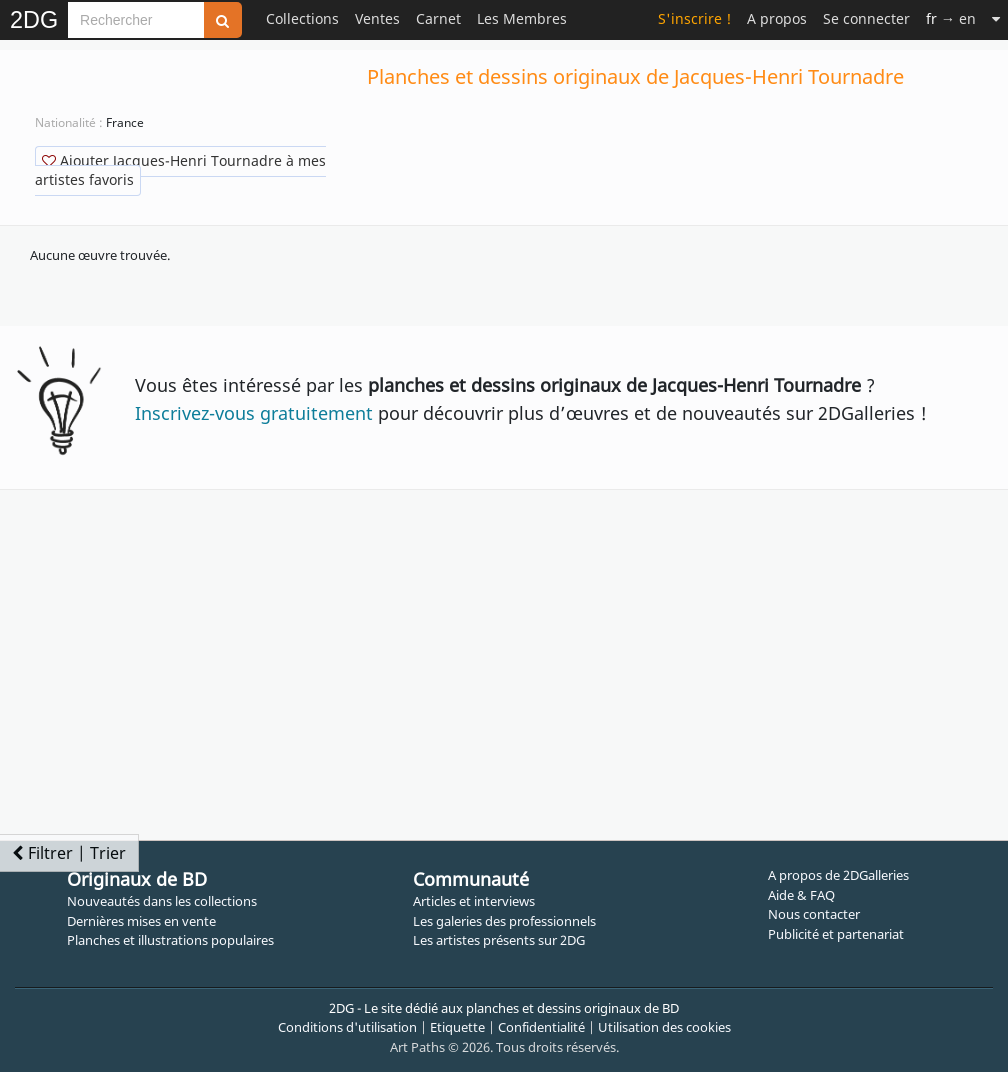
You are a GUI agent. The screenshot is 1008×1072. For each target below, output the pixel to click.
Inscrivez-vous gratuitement (254, 413)
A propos (777, 18)
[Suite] (996, 18)
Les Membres (522, 18)
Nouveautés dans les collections (162, 901)
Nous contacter (814, 914)
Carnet (438, 18)
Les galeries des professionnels (504, 921)
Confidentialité (541, 1027)
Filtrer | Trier (69, 853)
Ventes (377, 18)
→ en (951, 18)
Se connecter (866, 18)
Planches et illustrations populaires (170, 940)
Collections (302, 18)
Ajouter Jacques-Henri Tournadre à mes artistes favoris (180, 170)
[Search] (136, 20)
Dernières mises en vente (141, 921)
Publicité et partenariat (836, 934)
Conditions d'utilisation (347, 1027)
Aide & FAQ (801, 895)
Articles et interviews (474, 901)
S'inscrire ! (694, 18)
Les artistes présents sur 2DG (499, 940)
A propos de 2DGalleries (838, 875)
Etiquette (457, 1027)
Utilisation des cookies (664, 1027)
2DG (34, 20)
